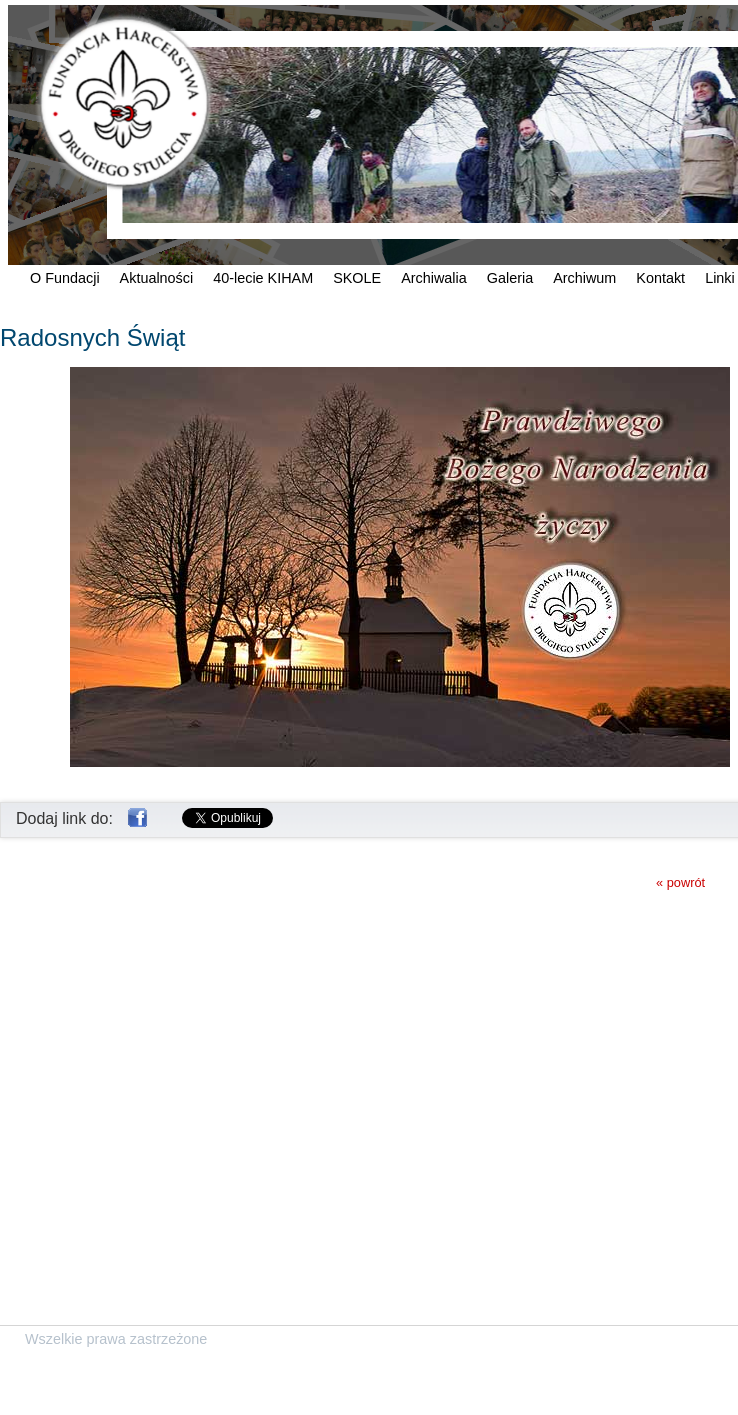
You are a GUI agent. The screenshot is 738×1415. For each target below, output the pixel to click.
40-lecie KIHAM (263, 278)
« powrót (680, 882)
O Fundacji (65, 278)
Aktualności (157, 278)
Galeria (510, 278)
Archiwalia (434, 278)
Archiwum (584, 278)
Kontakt (660, 278)
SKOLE (357, 278)
